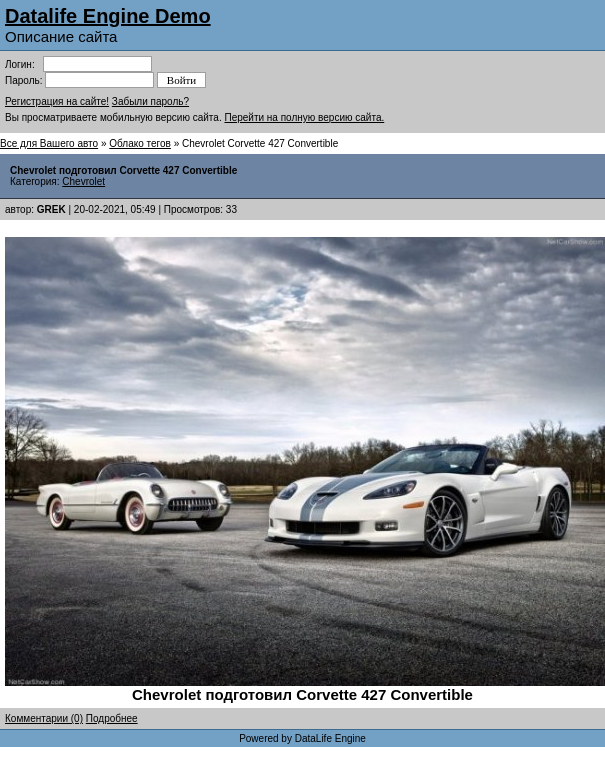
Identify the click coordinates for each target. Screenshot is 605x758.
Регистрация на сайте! (57, 101)
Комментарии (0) (44, 718)
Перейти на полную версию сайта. (304, 117)
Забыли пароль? (150, 101)
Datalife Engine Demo (108, 16)
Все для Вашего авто (49, 143)
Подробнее (112, 718)
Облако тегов (140, 143)
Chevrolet (83, 181)
